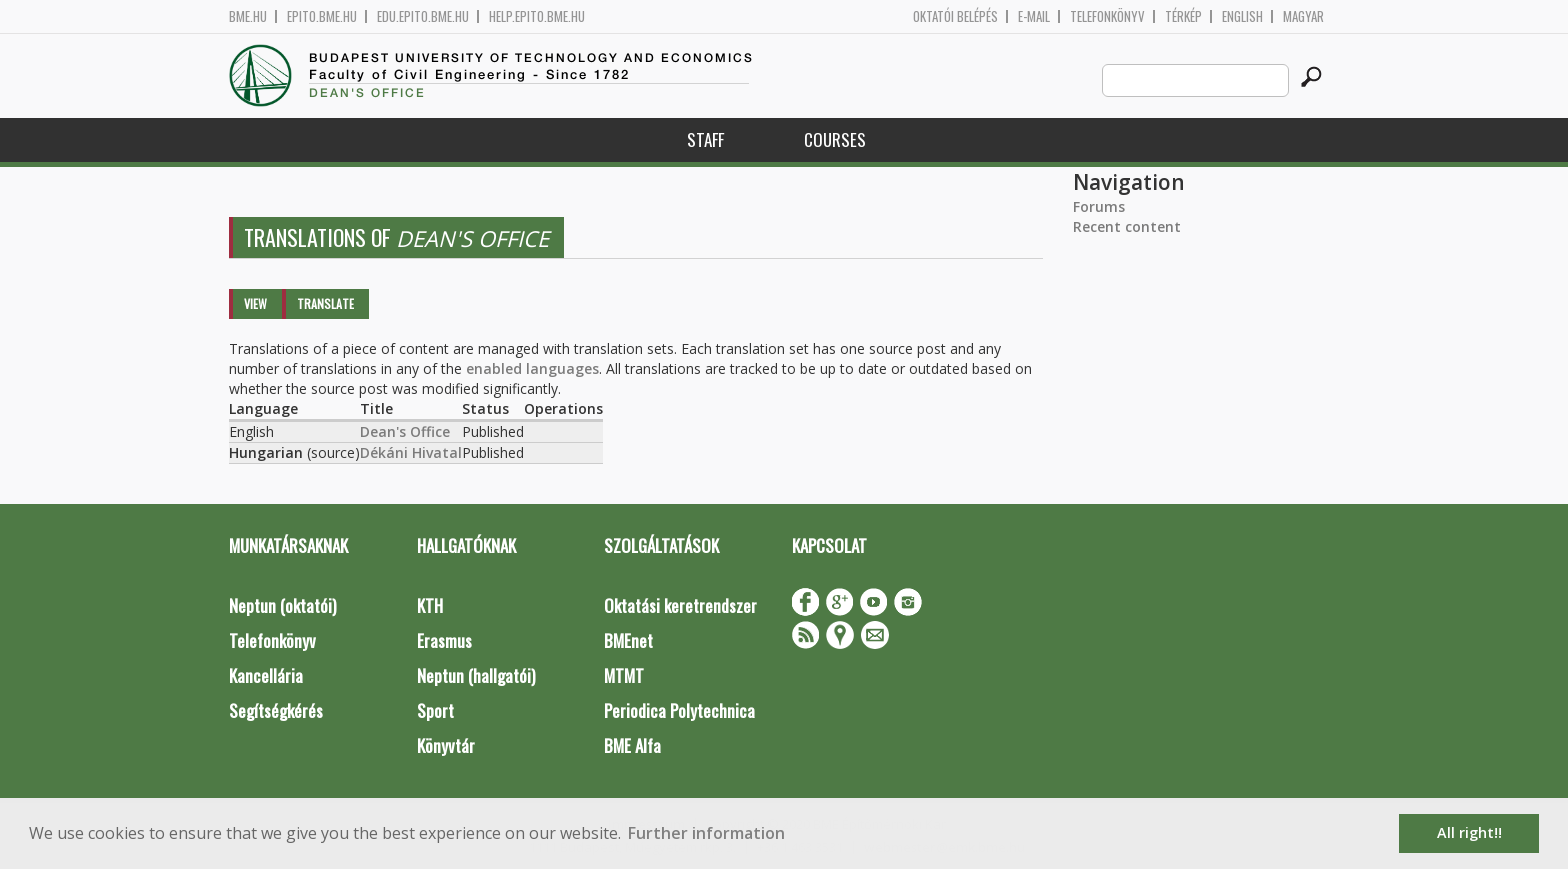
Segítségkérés (276, 710)
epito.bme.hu (322, 16)
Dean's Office (405, 431)
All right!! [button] (1469, 832)
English (1242, 16)
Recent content (1127, 226)
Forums (1099, 206)
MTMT (624, 675)
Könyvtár (446, 745)
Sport (435, 710)
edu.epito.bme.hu (423, 16)
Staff (705, 139)
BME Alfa (632, 745)
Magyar (1303, 16)
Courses (835, 139)
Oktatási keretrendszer (680, 605)
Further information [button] (706, 833)
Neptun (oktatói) (282, 605)
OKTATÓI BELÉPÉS (955, 16)
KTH (430, 605)
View (255, 303)
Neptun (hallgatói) (476, 675)
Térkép (1183, 16)
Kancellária (266, 675)
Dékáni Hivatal (411, 452)
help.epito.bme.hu (537, 16)
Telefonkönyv (1107, 16)
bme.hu (248, 16)
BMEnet (628, 640)
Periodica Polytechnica (679, 710)
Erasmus (444, 640)
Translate (325, 303)
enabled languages (532, 368)
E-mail (1034, 16)
